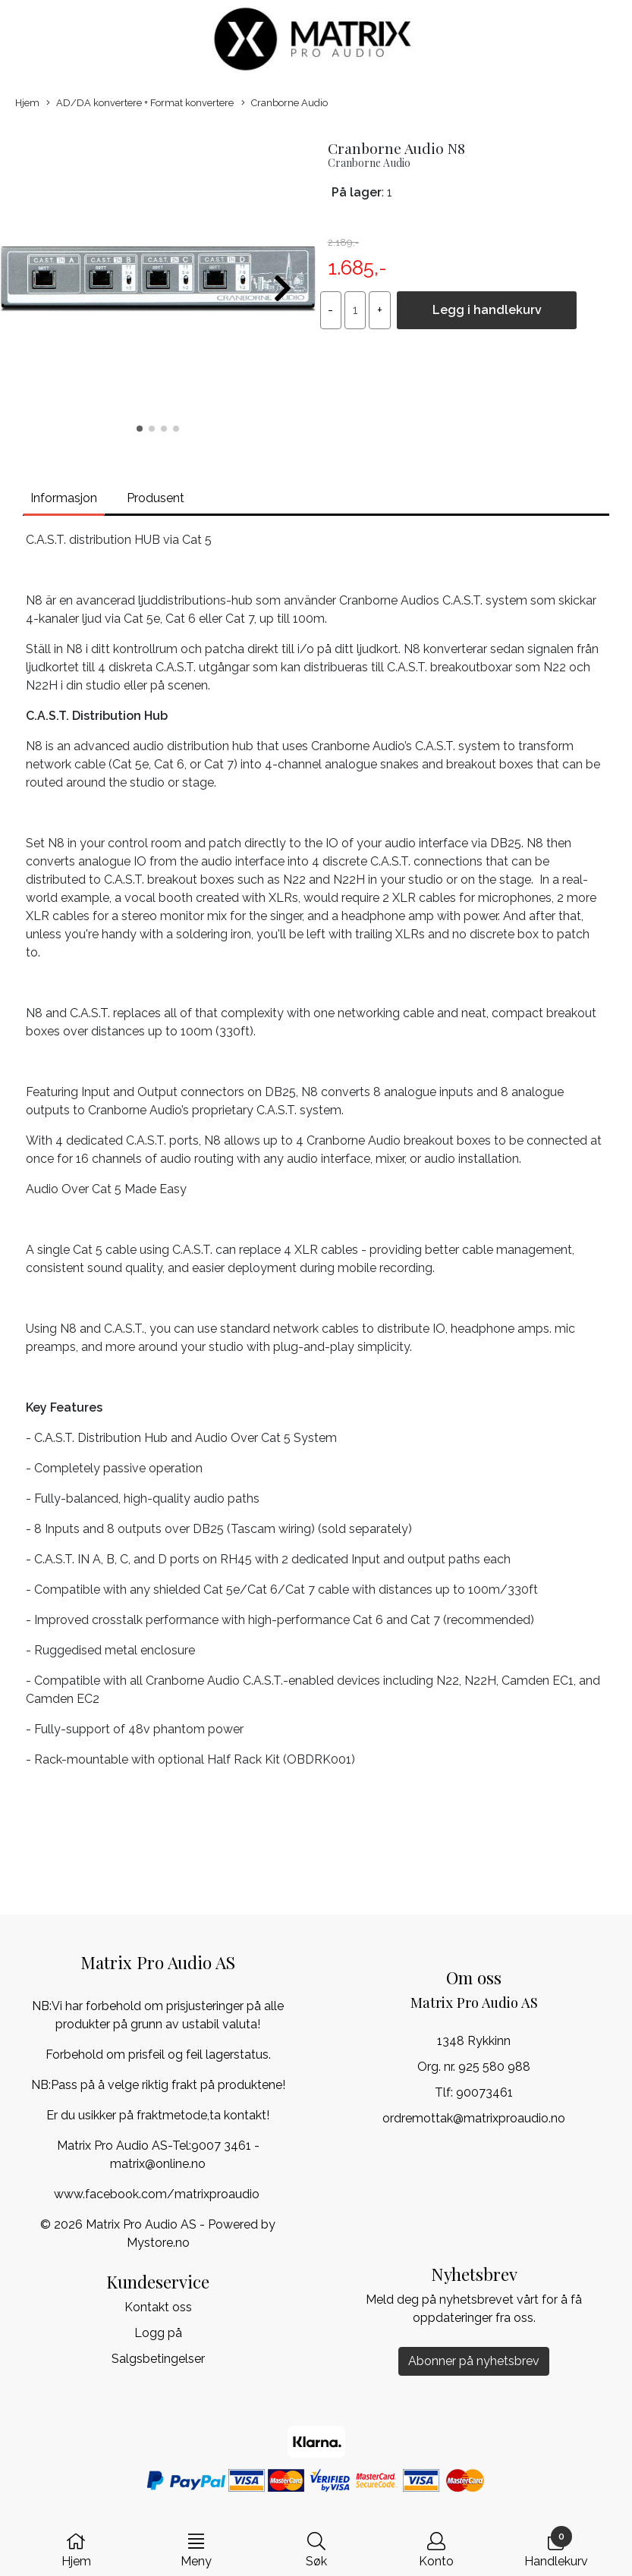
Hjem (27, 102)
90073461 (484, 2092)
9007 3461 (221, 2145)
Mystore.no (158, 2242)
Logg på (158, 2333)
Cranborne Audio (284, 103)
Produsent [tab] (155, 498)
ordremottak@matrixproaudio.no (473, 2118)
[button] (140, 429)
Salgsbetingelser (158, 2358)
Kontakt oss (158, 2307)
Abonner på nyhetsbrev (473, 2361)
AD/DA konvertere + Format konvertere (140, 103)
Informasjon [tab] (63, 498)
